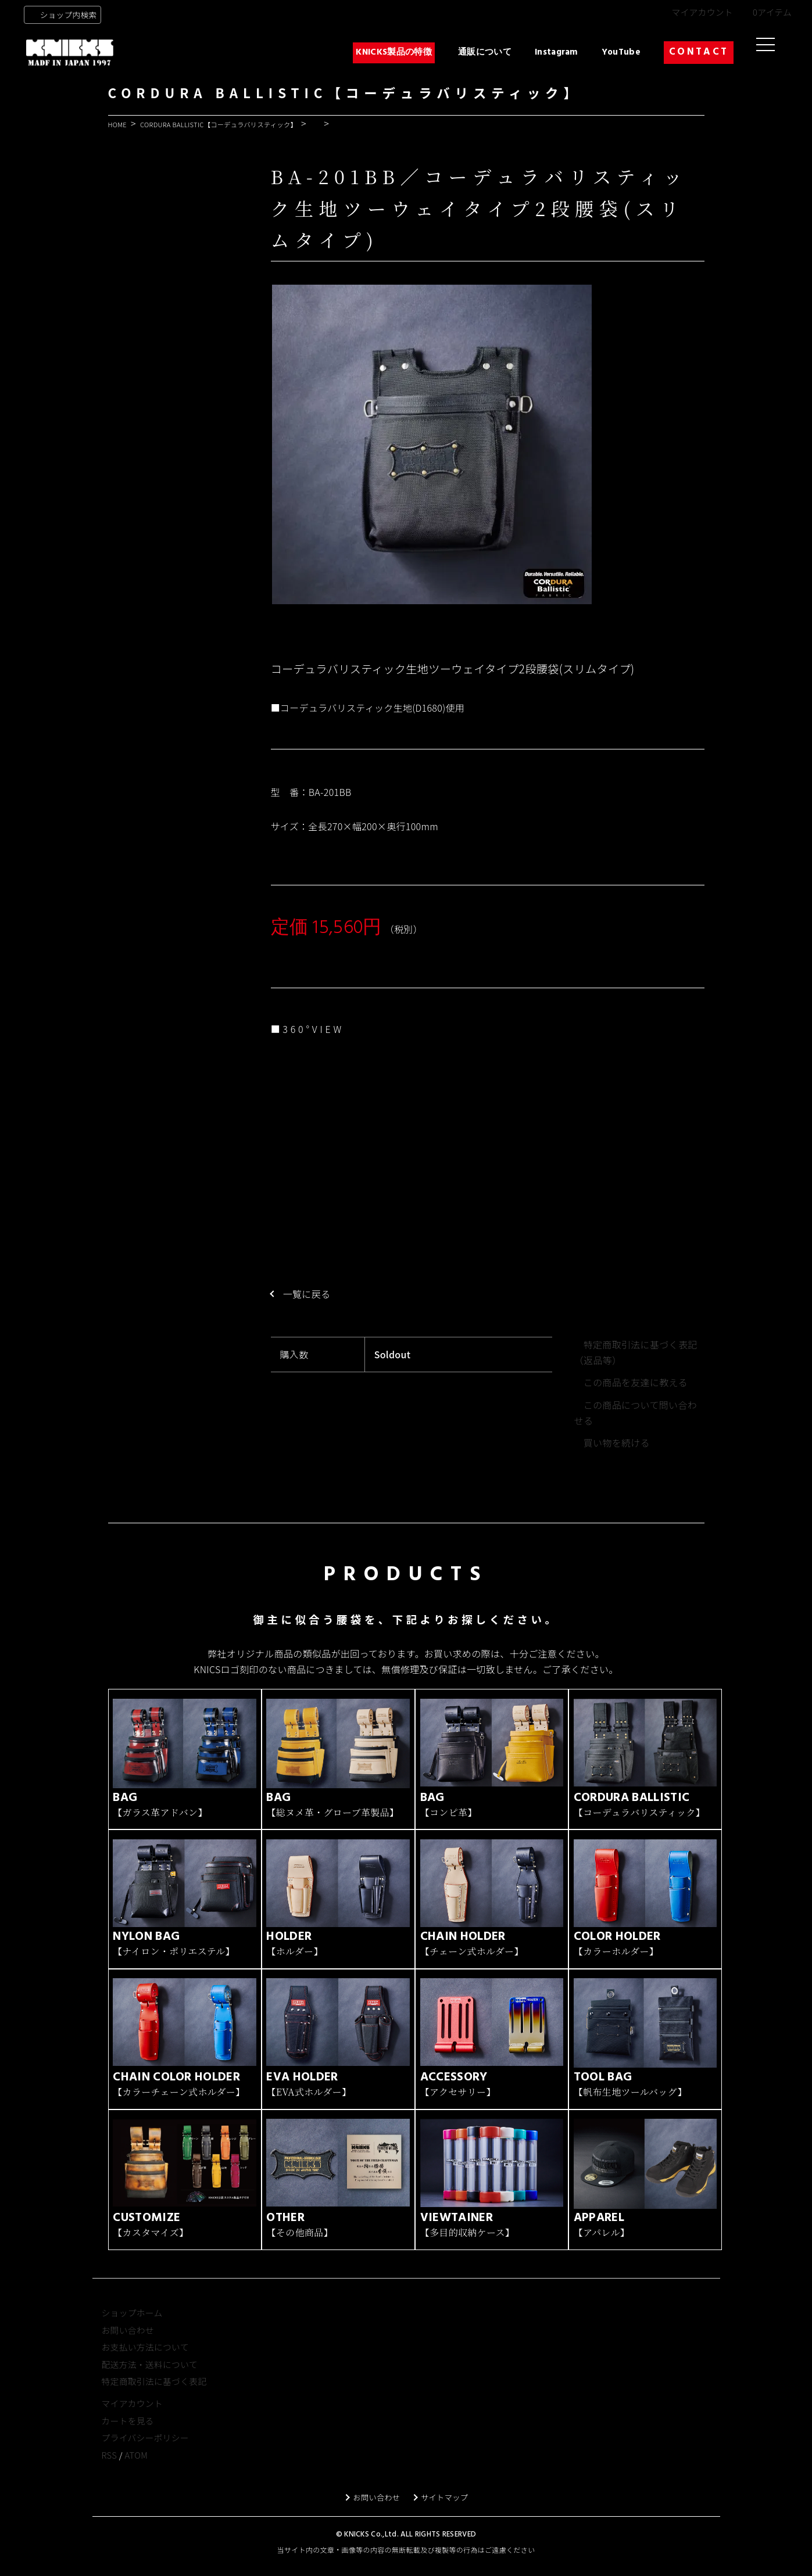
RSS (109, 2475)
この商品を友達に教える (636, 1382)
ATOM (136, 2475)
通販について (484, 52)
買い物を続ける (617, 1443)
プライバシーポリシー (145, 2458)
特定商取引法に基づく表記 (154, 2401)
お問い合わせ (128, 2350)
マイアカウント (702, 12)
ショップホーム (132, 2333)
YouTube (621, 52)
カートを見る (128, 2441)
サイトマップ (452, 2517)
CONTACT (699, 52)
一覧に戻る (312, 1294)
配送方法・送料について (150, 2384)
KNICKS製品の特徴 (394, 52)
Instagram (556, 52)
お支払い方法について (145, 2367)
